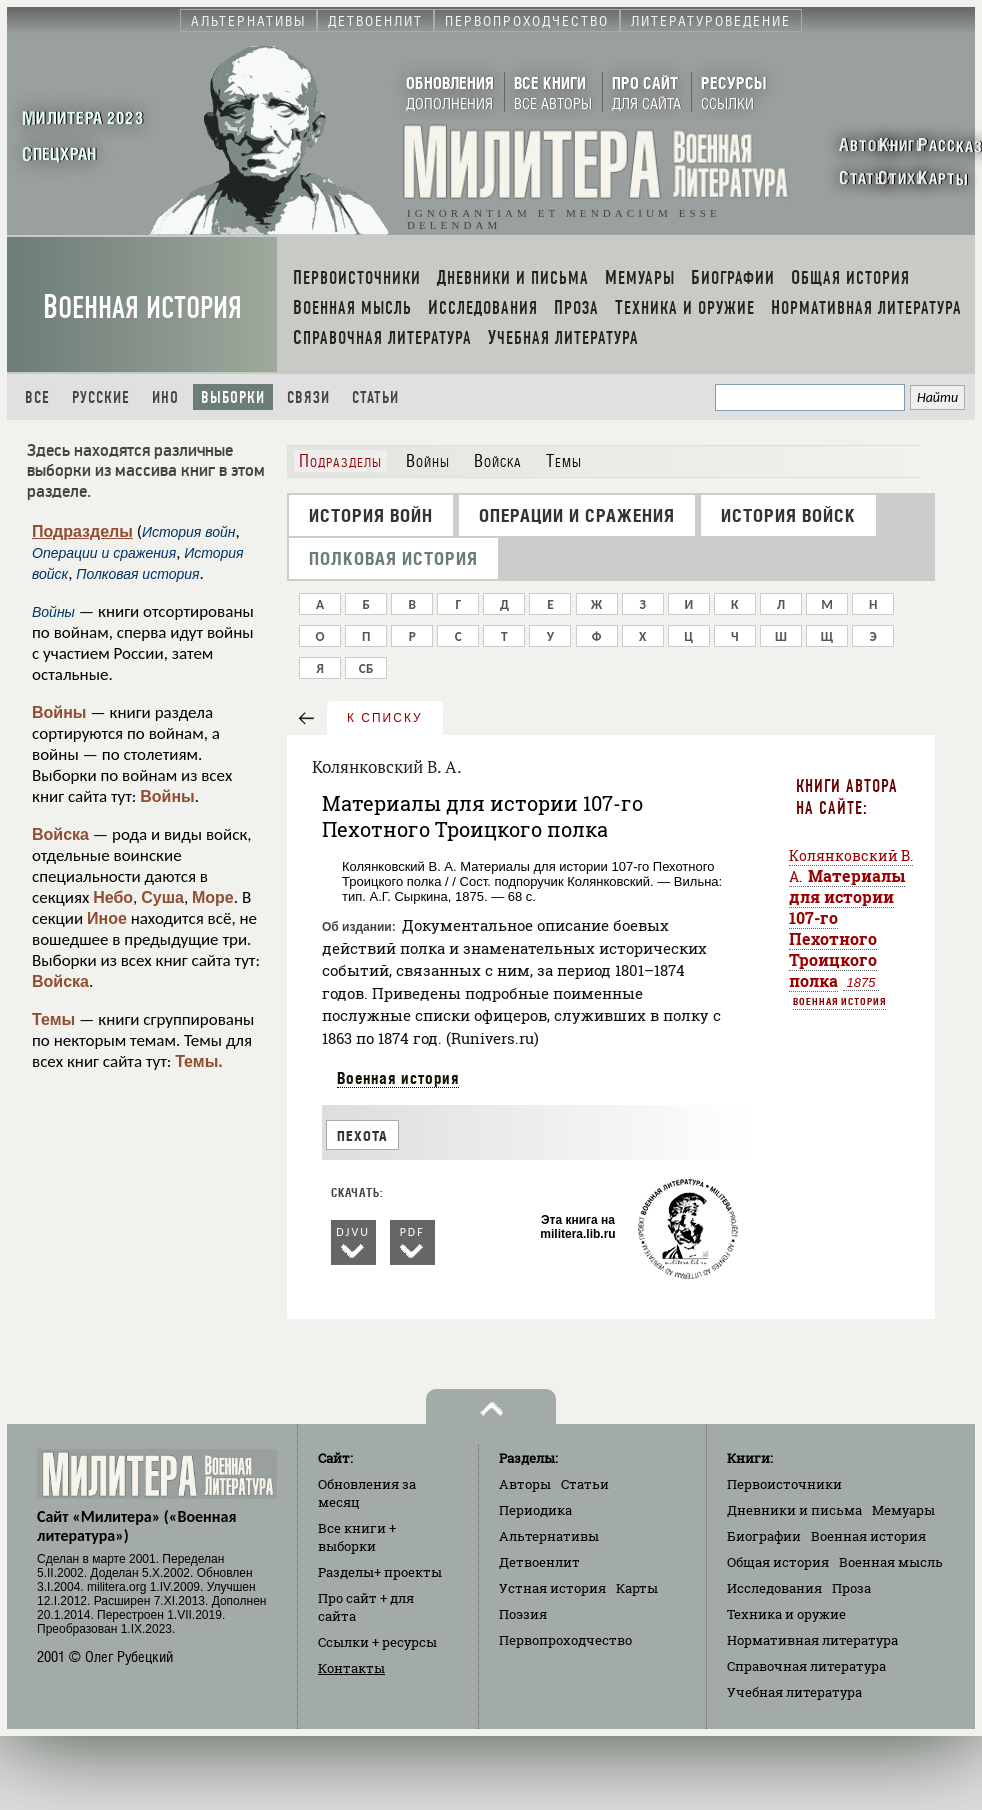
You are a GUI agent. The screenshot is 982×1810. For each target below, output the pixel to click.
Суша (162, 897)
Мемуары (903, 1510)
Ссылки (377, 1642)
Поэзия (523, 1614)
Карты (637, 1588)
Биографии (764, 1536)
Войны (59, 712)
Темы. (199, 1061)
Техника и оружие (786, 1614)
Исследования (774, 1588)
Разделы (380, 1572)
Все (37, 397)
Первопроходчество (565, 1640)
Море (213, 897)
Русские (101, 397)
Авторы (525, 1484)
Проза (851, 1588)
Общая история (778, 1562)
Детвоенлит (539, 1562)
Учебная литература (794, 1692)
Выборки (233, 397)
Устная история (552, 1588)
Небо (113, 897)
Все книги (357, 1537)
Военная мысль (891, 1562)
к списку (385, 718)
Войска (60, 834)
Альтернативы (549, 1536)
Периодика (535, 1510)
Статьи (375, 397)
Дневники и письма (794, 1510)
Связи (308, 397)
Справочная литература (806, 1666)
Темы (53, 1019)
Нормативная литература (812, 1640)
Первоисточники (784, 1484)
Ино (165, 397)
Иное (107, 918)
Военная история (142, 307)
